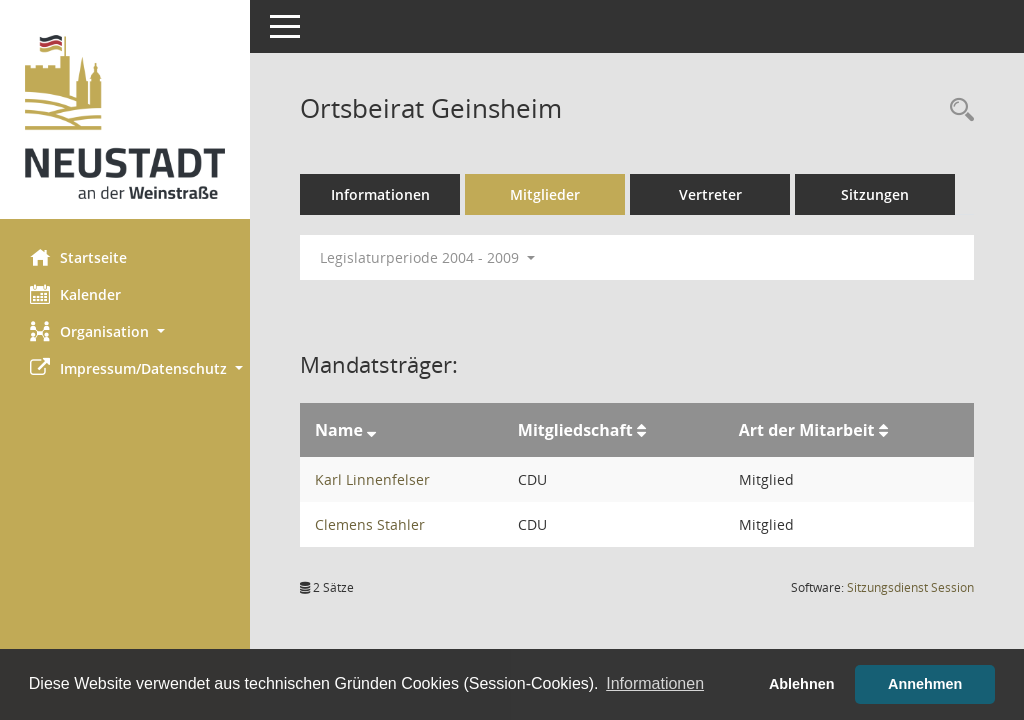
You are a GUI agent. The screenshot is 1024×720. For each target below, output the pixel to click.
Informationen (380, 194)
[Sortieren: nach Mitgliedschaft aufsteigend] (641, 430)
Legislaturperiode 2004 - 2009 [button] (427, 257)
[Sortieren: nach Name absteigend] (371, 430)
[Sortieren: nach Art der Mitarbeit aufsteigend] (883, 430)
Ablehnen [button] (802, 684)
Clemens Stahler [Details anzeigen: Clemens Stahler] (370, 524)
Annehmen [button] (925, 684)
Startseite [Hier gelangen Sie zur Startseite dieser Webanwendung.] (78, 257)
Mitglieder (545, 194)
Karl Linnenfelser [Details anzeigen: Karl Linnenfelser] (372, 479)
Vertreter (710, 194)
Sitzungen (875, 194)
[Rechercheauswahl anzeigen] (957, 110)
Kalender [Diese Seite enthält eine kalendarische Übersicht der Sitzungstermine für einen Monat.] (75, 294)
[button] (125, 331)
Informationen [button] (655, 683)
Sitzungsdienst (910, 587)
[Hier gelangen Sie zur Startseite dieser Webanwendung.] (125, 117)
